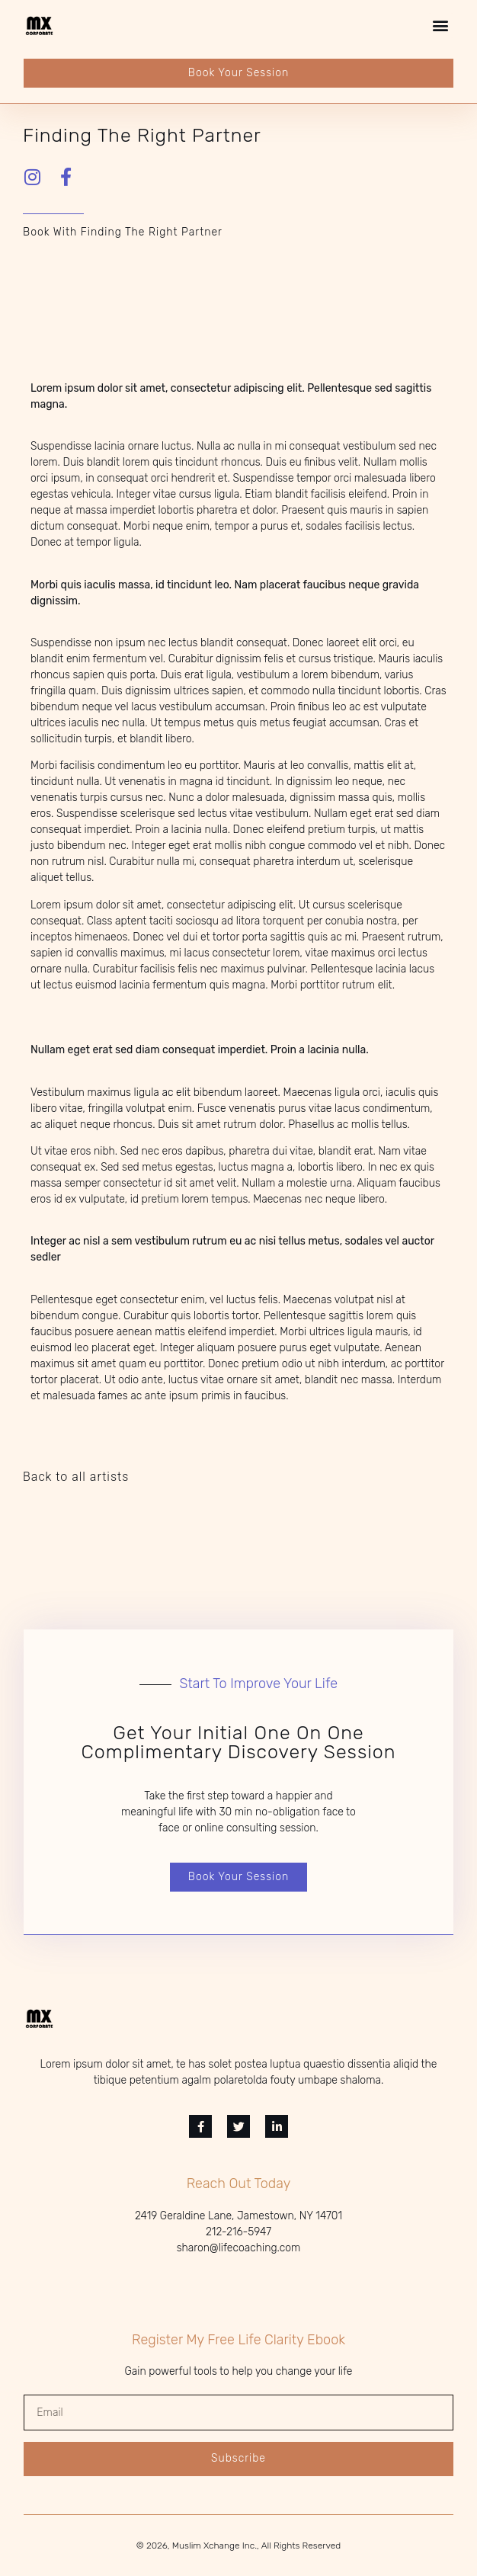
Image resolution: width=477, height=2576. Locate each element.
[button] (440, 25)
